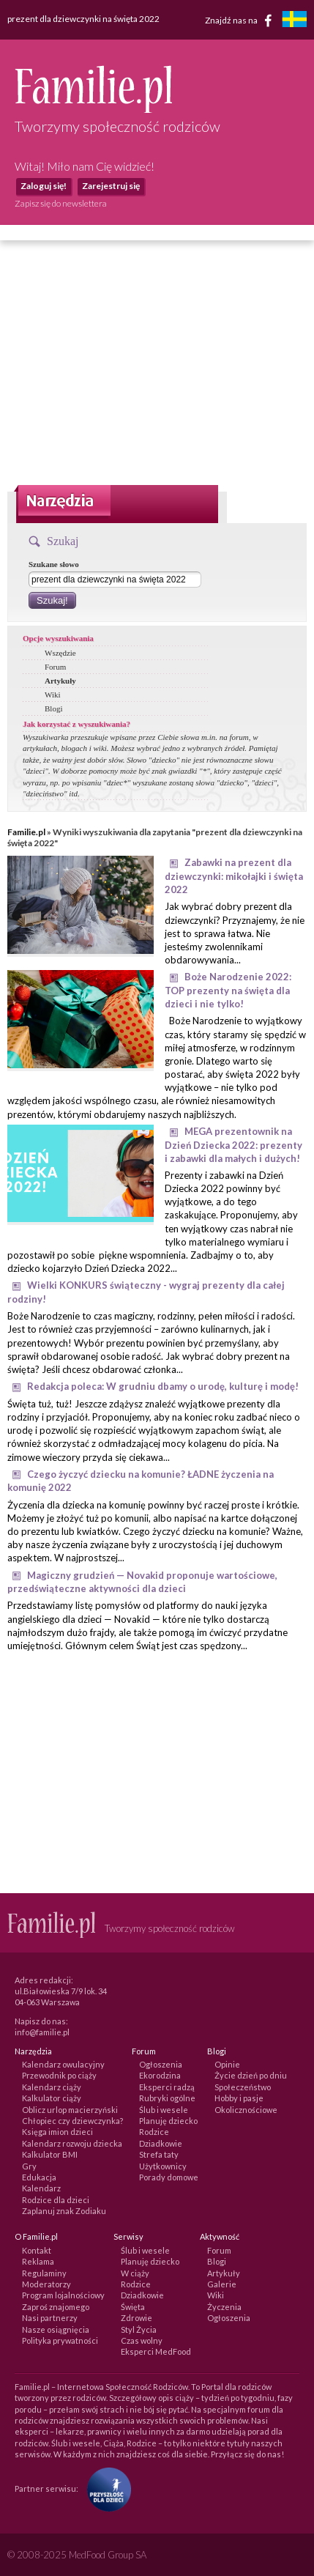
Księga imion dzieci (57, 2131)
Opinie (227, 2064)
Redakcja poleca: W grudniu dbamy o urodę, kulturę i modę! (163, 1386)
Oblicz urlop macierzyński (70, 2109)
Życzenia (224, 2307)
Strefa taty (159, 2154)
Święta (133, 2307)
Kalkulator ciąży (51, 2098)
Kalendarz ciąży (51, 2087)
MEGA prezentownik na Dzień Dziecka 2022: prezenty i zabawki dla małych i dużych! (233, 1144)
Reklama (38, 2261)
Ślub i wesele (163, 2109)
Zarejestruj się (111, 185)
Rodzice (154, 2131)
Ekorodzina (160, 2075)
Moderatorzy (46, 2284)
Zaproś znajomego (55, 2307)
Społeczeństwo (242, 2087)
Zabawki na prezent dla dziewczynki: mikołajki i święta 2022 (234, 875)
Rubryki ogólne (167, 2098)
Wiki (53, 694)
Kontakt (36, 2250)
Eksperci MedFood (156, 2351)
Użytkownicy (163, 2166)
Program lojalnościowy (63, 2295)
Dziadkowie (160, 2143)
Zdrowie (136, 2318)
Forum (55, 666)
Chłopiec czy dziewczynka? (72, 2120)
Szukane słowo (54, 564)
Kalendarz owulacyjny (63, 2064)
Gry (29, 2166)
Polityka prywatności (60, 2340)
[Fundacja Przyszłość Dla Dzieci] (105, 2487)
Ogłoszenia (160, 2064)
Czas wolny (141, 2340)
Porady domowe (168, 2177)
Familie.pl (26, 831)
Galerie (221, 2284)
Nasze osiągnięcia (55, 2329)
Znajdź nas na (241, 20)
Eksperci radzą (167, 2087)
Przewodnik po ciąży (59, 2075)
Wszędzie (60, 652)
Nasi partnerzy (50, 2318)
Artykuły (60, 680)
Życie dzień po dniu (250, 2075)
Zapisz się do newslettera (61, 203)
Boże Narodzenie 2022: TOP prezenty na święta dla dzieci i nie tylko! (228, 990)
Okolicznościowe (245, 2109)
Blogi (53, 708)
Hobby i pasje (238, 2098)
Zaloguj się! (43, 185)
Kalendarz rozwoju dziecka (72, 2143)
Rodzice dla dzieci (55, 2200)
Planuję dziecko (168, 2120)
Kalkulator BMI (50, 2154)
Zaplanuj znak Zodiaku (64, 2211)
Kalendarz (41, 2188)
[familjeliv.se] (294, 21)
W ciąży (135, 2273)
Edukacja (39, 2177)
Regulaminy (44, 2273)
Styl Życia (139, 2329)
